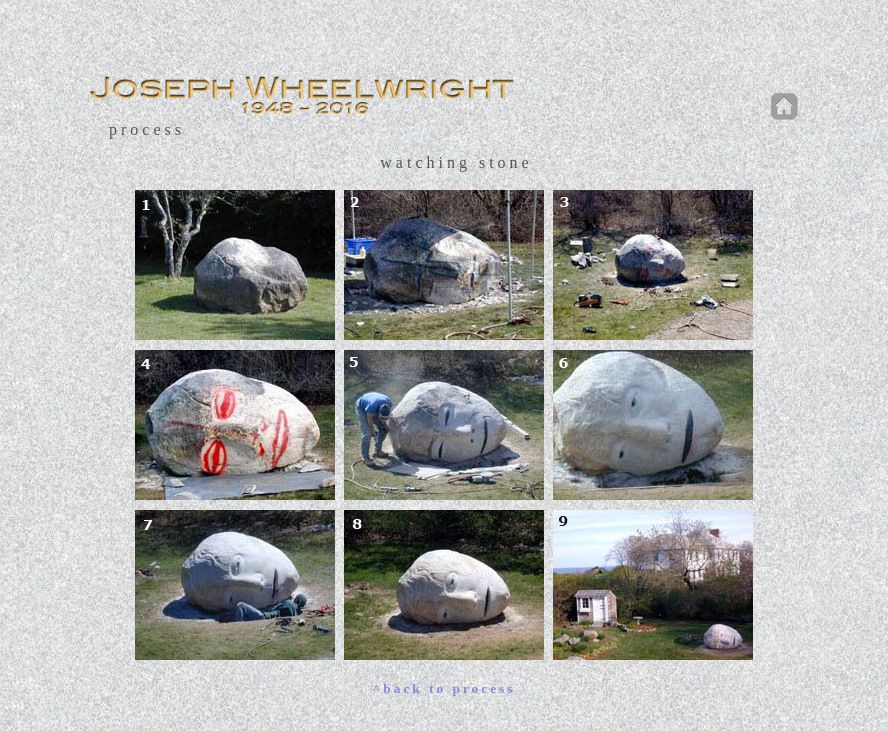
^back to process (444, 688)
